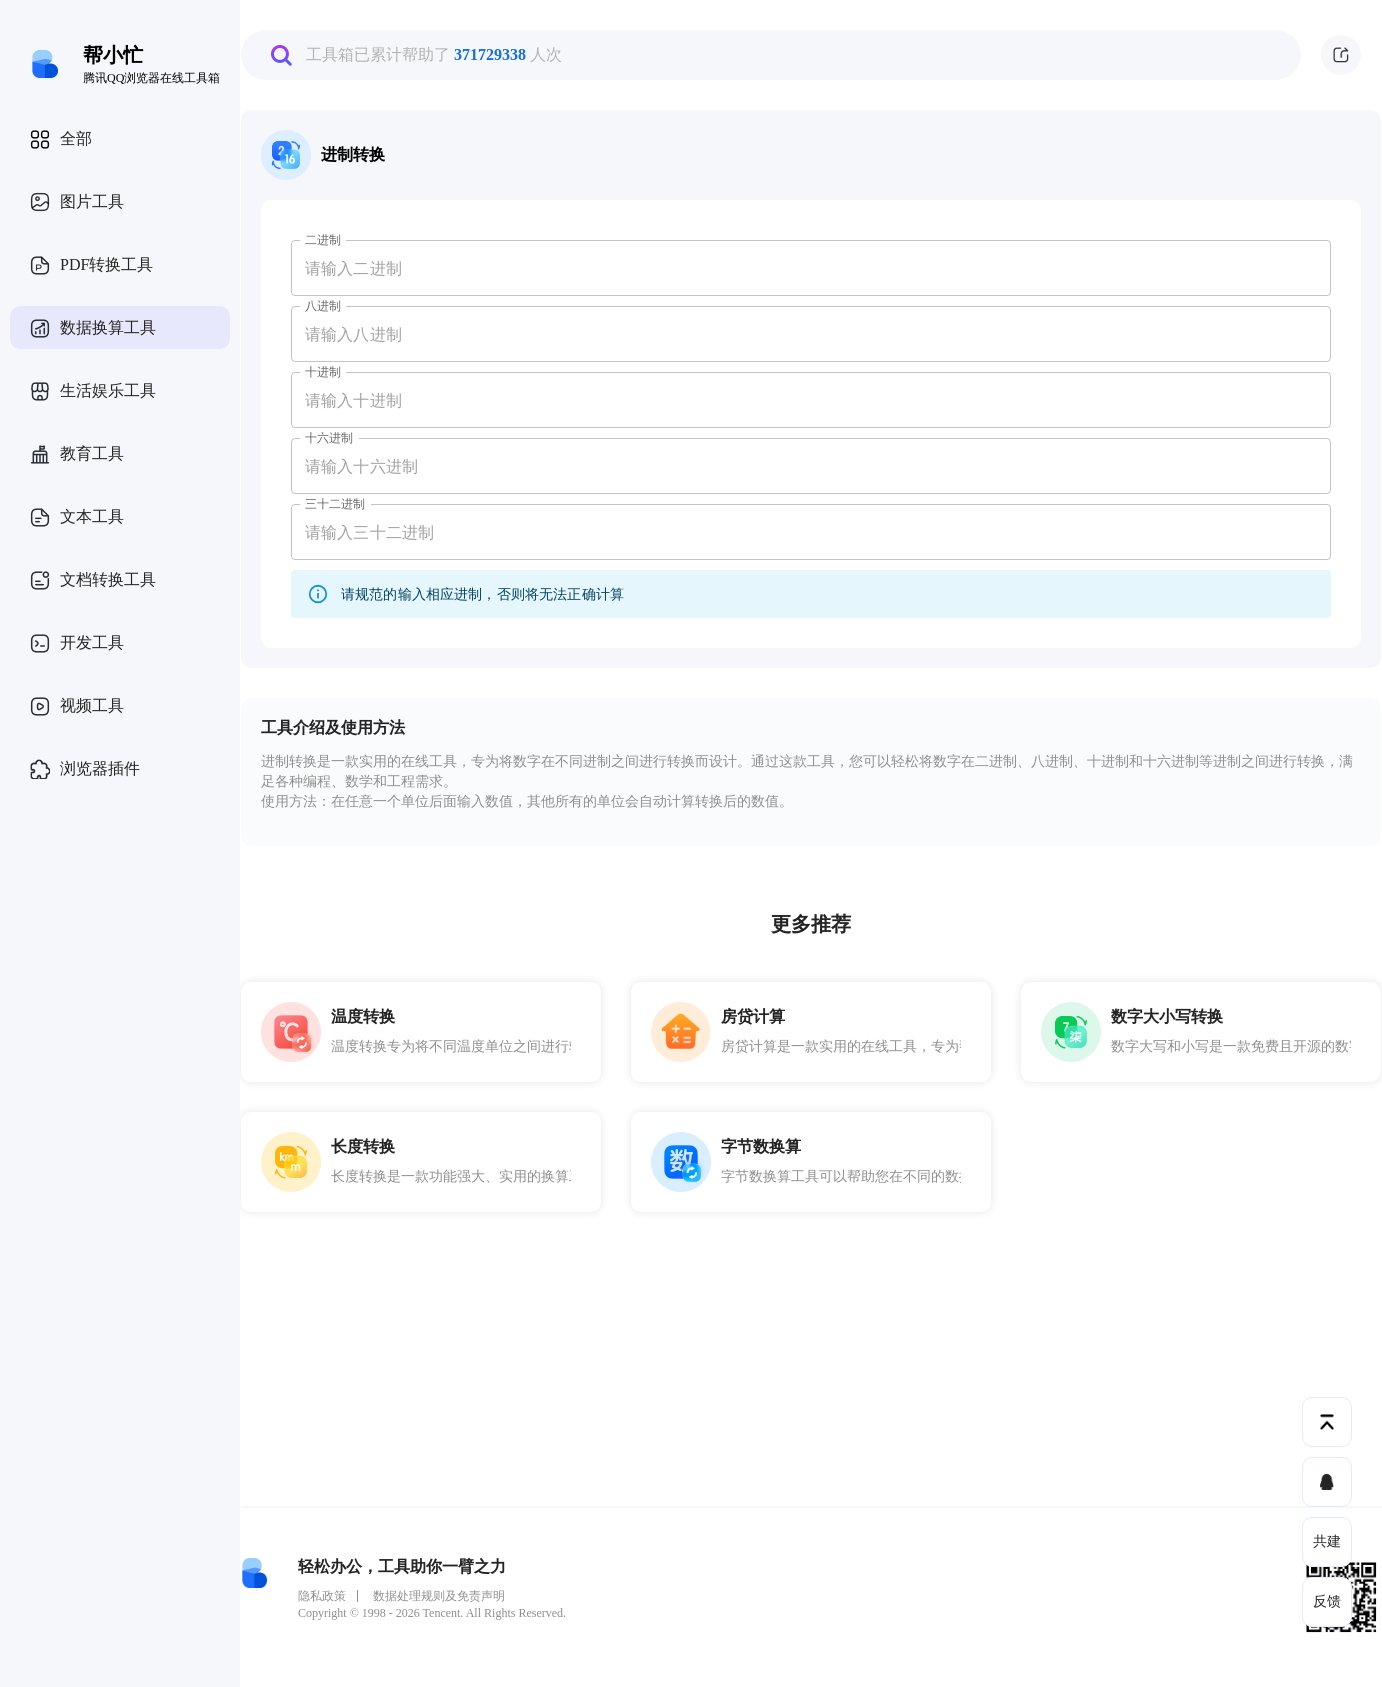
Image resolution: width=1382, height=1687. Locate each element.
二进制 (323, 240)
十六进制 (329, 438)
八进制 (323, 306)
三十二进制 (335, 504)
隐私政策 (322, 1596)
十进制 (323, 372)
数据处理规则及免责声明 (439, 1596)
